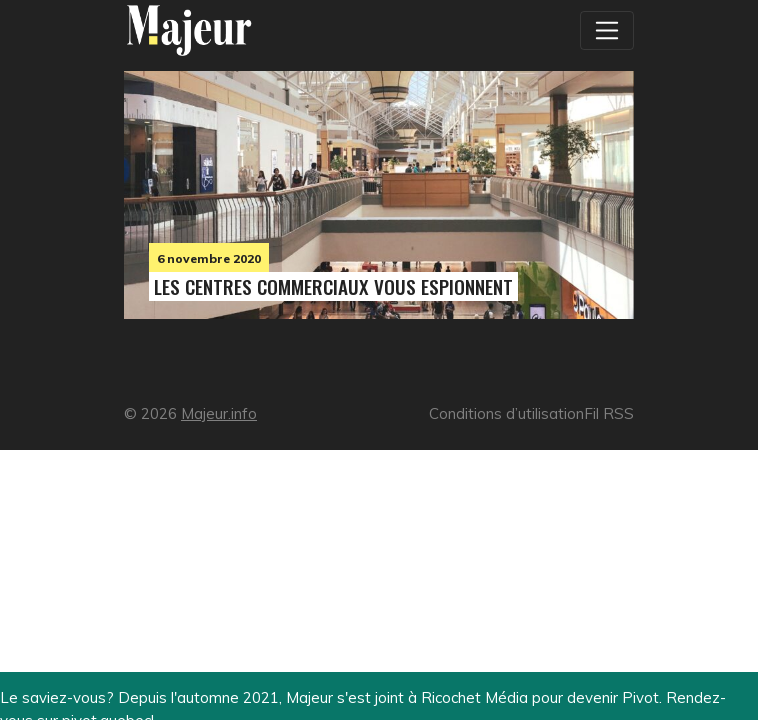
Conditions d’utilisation (506, 413)
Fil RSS (609, 413)
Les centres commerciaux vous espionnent (333, 286)
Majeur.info (219, 413)
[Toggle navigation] (607, 30)
